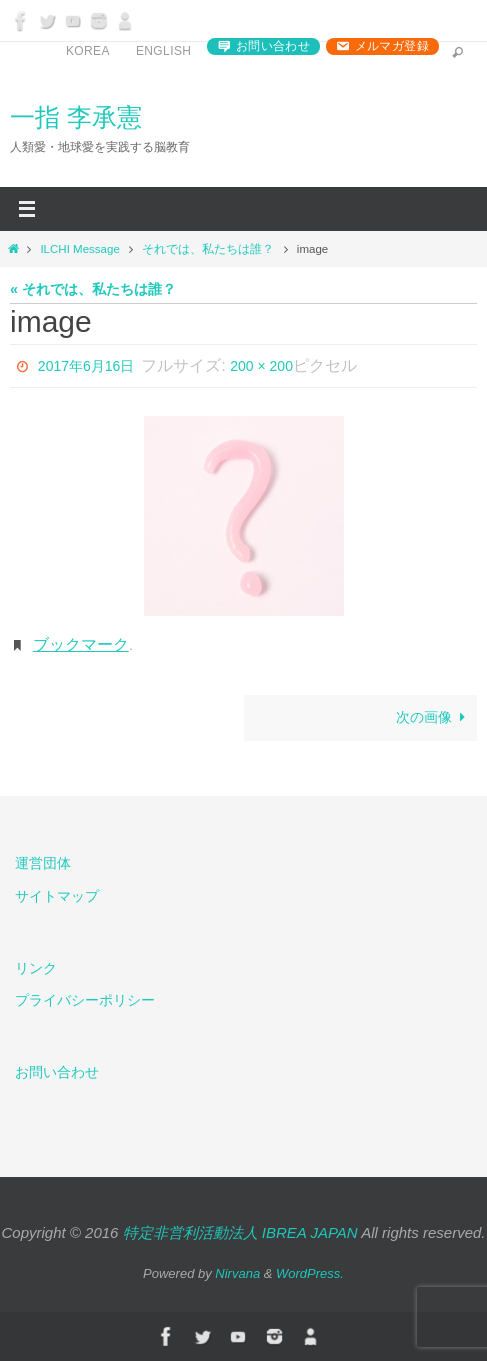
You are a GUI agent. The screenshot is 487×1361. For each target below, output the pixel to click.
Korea (88, 51)
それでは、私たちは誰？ (208, 249)
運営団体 (43, 863)
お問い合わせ (273, 46)
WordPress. (310, 1273)
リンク (36, 968)
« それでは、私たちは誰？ (93, 289)
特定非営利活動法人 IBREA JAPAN (240, 1232)
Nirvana (237, 1273)
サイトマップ (57, 896)
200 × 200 (261, 366)
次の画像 (434, 717)
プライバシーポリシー (85, 1000)
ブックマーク (81, 644)
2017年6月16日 (86, 366)
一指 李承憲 (76, 117)
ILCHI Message (79, 249)
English (163, 51)
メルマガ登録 (392, 46)
